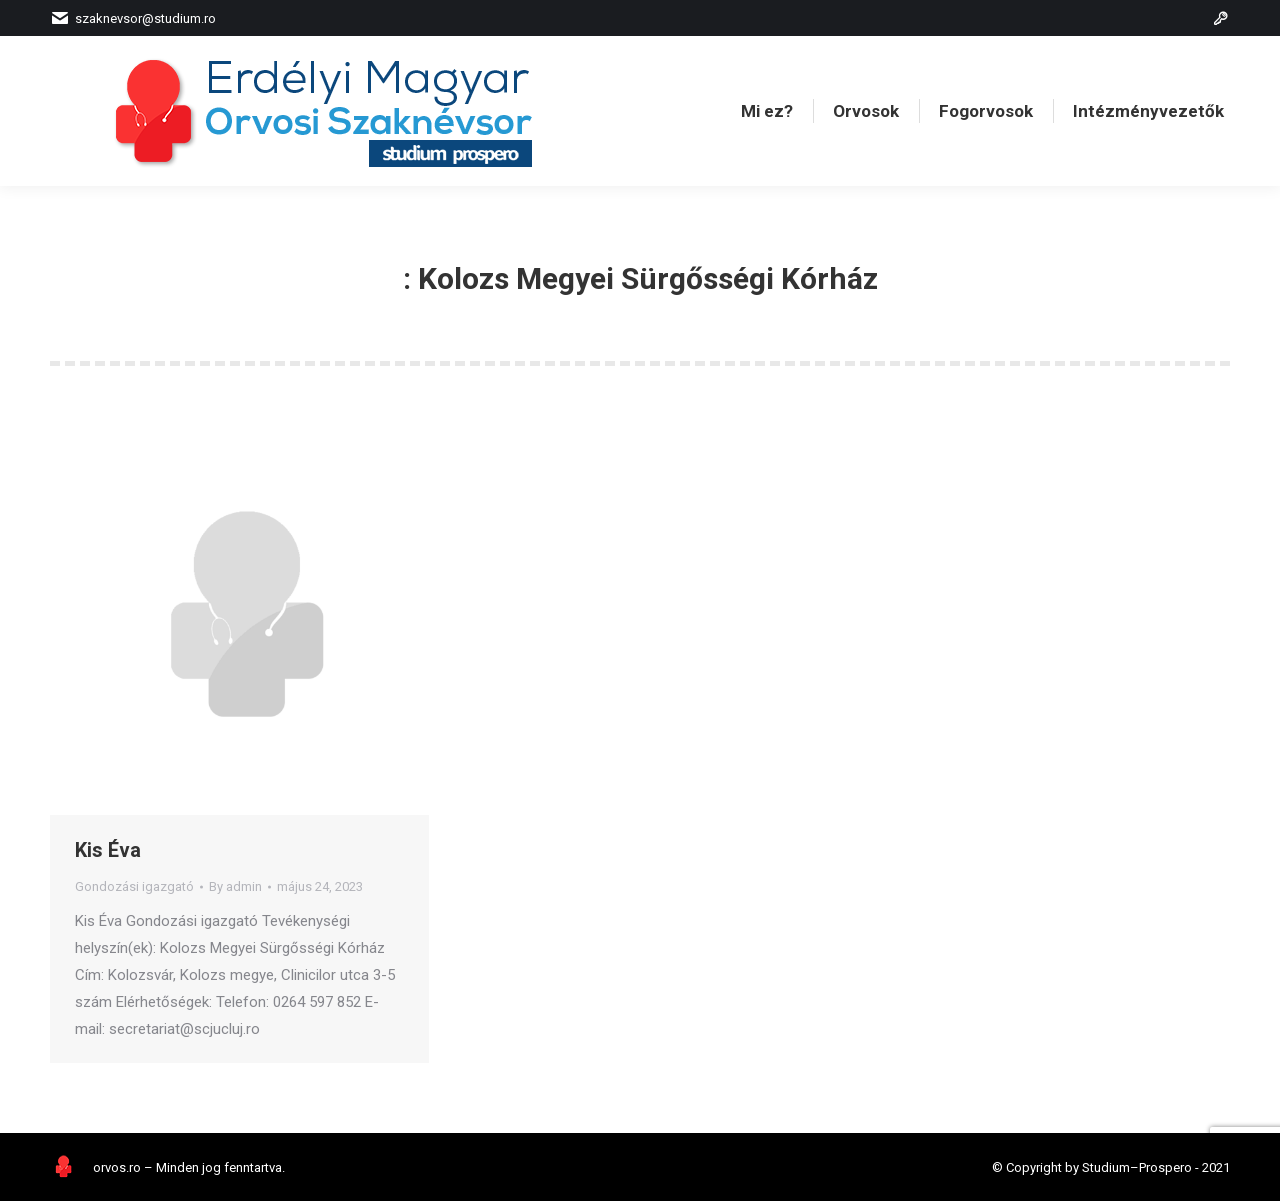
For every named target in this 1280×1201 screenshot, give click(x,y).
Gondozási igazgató (134, 886)
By (235, 886)
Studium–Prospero (1137, 1167)
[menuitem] (767, 111)
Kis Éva (108, 850)
